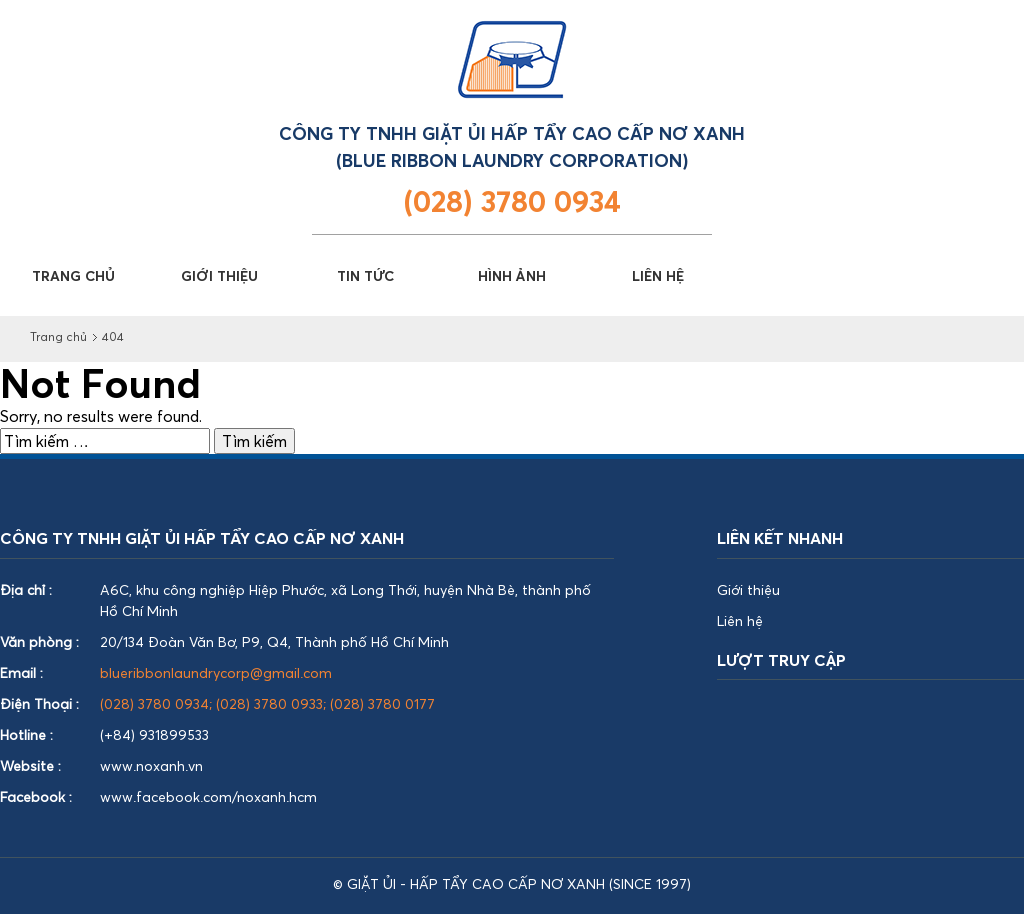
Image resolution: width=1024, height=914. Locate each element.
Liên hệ (740, 620)
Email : (21, 672)
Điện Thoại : (39, 703)
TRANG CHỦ (73, 275)
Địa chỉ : (26, 589)
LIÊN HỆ (658, 275)
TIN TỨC (365, 275)
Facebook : (36, 796)
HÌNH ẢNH (512, 275)
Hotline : (26, 734)
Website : (30, 765)
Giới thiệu (748, 589)
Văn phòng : (39, 641)
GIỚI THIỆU (219, 275)
